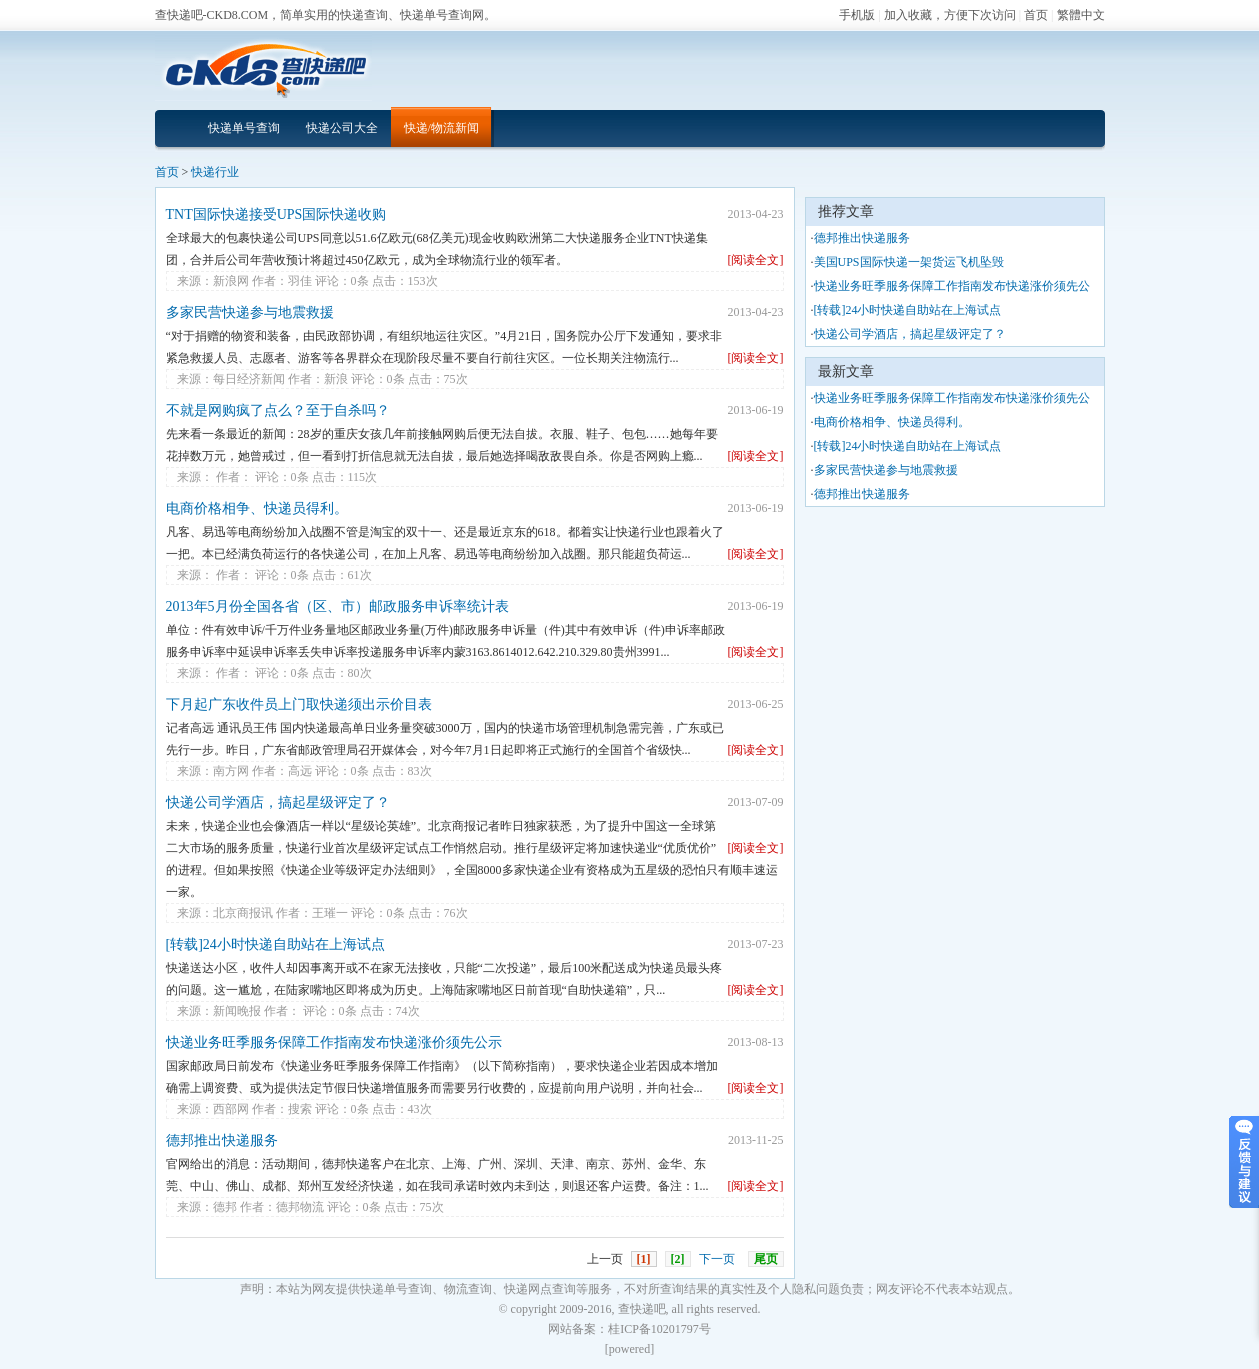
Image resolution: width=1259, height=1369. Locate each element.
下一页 (717, 1259)
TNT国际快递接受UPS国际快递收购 (276, 214)
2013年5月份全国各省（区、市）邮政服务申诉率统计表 (337, 606)
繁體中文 (1081, 15)
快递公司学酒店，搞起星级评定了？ (278, 802)
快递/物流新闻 (441, 128)
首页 (1036, 15)
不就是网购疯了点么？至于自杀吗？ (278, 410)
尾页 (766, 1259)
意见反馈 (1244, 1162)
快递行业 (215, 172)
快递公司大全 (342, 128)
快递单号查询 (244, 128)
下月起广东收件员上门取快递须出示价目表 (299, 704)
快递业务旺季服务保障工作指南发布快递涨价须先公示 (334, 1042)
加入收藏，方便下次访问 (950, 15)
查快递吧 (642, 1309)
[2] (678, 1259)
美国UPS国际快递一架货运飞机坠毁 (909, 262)
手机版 (857, 15)
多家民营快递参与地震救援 (250, 312)
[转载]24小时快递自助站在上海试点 (275, 944)
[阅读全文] (756, 260)
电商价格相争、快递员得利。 (257, 508)
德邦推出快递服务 (222, 1140)
